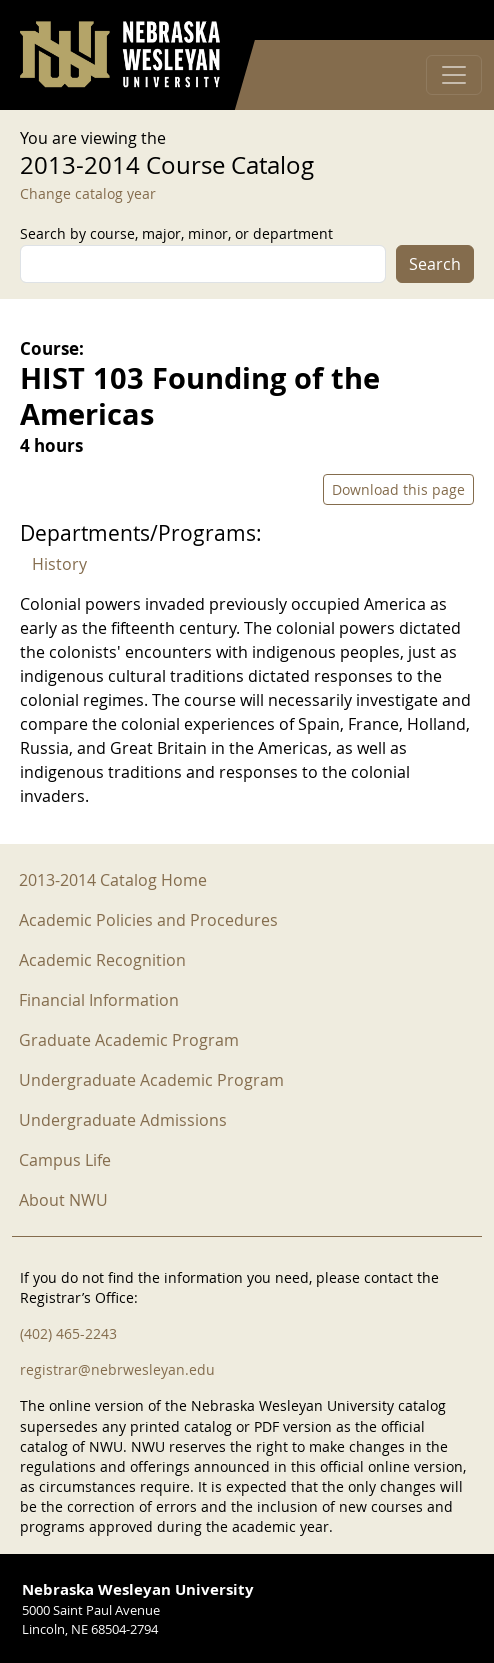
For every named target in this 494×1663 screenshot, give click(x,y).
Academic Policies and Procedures (148, 920)
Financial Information (99, 1000)
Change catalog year (88, 193)
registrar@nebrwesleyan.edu (117, 1369)
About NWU (63, 1200)
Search (435, 264)
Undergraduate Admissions (123, 1120)
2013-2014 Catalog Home (113, 880)
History (59, 564)
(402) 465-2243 (68, 1333)
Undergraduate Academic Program (151, 1080)
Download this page (398, 489)
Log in (448, 20)
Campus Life (65, 1160)
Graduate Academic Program (129, 1040)
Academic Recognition (102, 960)
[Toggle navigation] (454, 75)
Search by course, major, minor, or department (176, 233)
